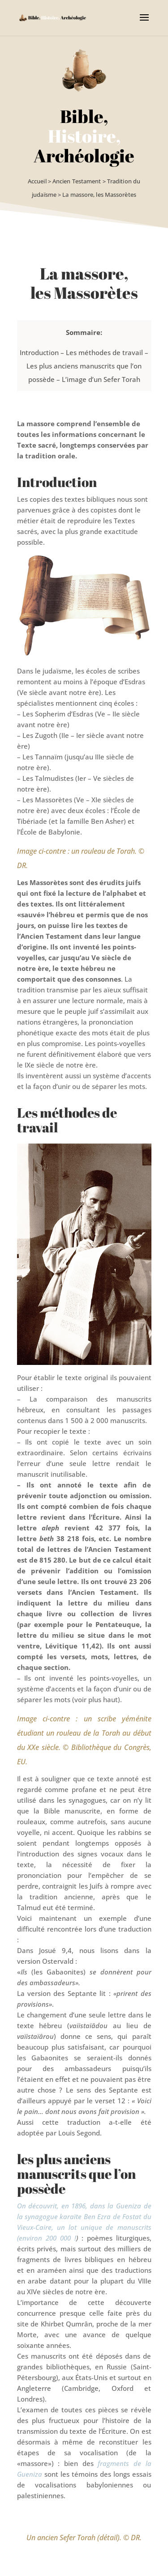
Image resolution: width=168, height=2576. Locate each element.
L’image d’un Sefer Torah (101, 379)
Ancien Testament (76, 181)
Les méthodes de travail (104, 352)
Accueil (37, 181)
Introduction (39, 352)
